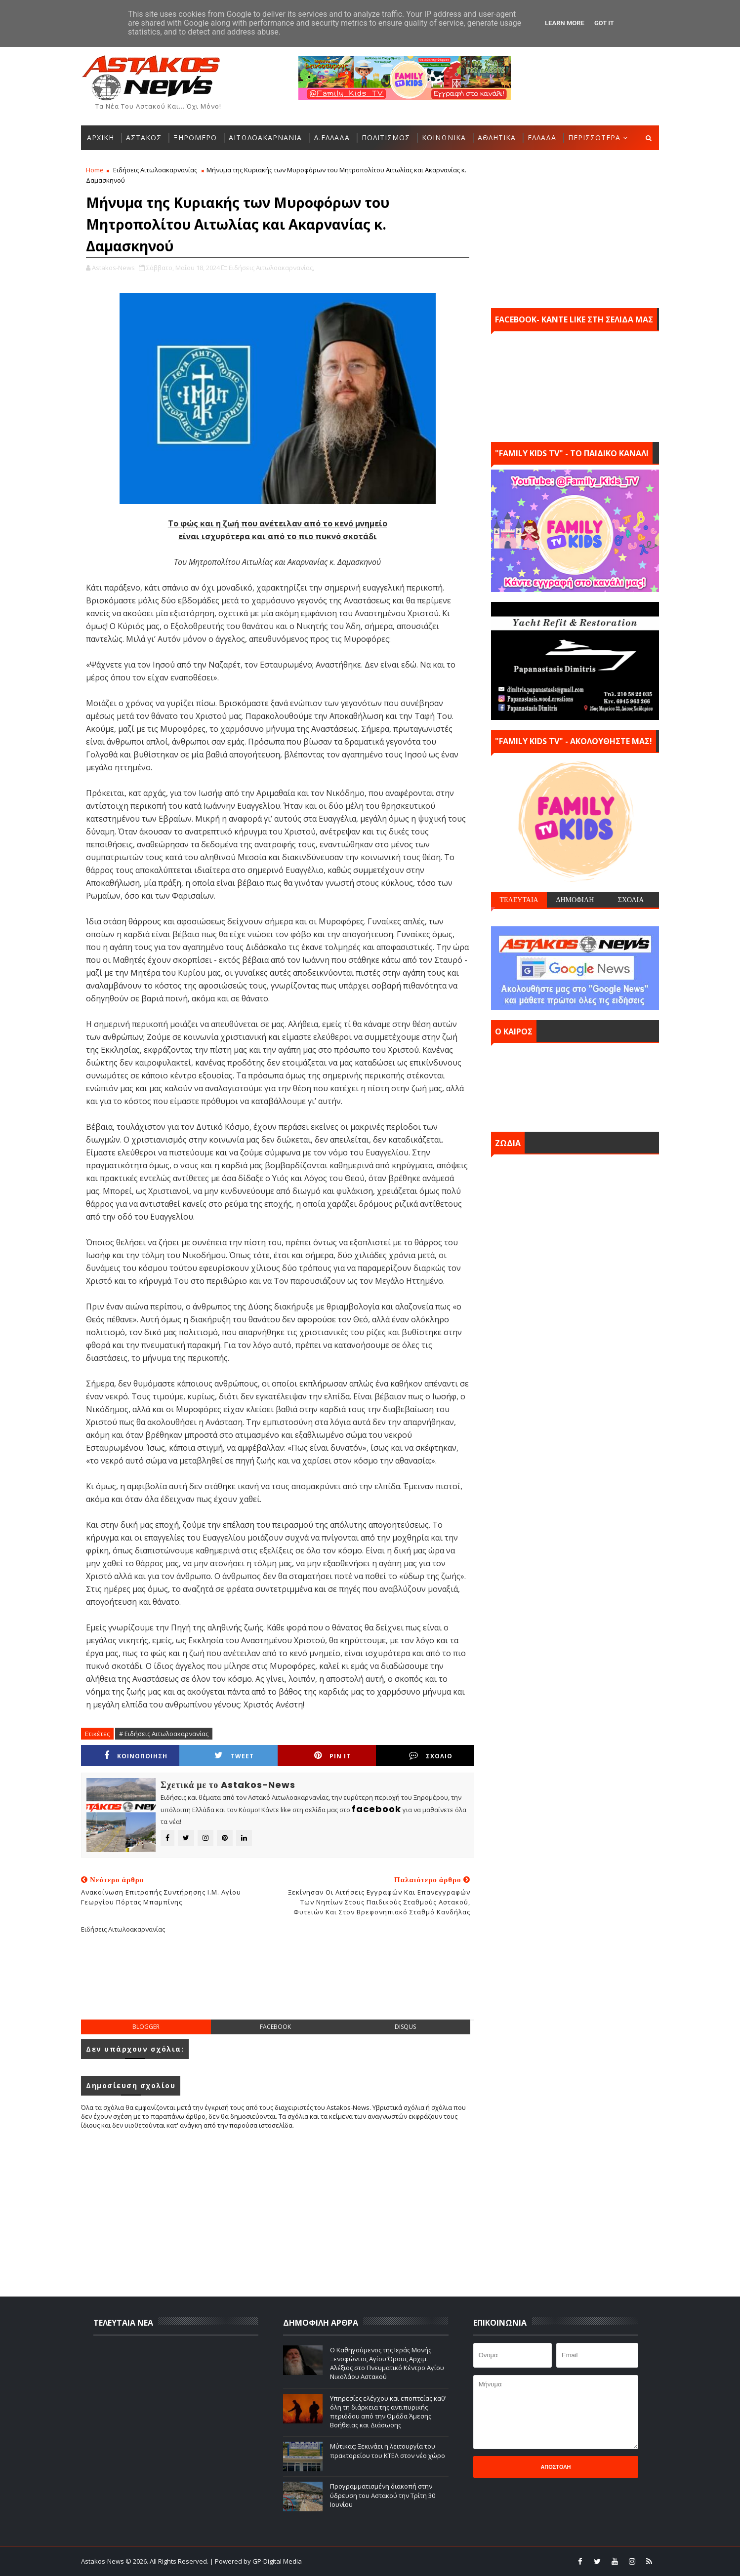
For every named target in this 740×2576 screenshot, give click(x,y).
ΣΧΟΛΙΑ (631, 900)
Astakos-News (103, 2561)
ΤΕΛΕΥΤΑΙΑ (518, 900)
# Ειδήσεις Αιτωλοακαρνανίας (163, 1733)
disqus (405, 2026)
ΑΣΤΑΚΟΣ (144, 137)
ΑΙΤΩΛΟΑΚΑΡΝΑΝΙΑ (265, 137)
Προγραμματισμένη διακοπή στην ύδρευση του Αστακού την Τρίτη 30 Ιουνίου (382, 2495)
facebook (275, 2026)
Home (95, 169)
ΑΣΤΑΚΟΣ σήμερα (575, 1085)
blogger (146, 2026)
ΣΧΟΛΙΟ (430, 1755)
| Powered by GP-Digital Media (256, 2561)
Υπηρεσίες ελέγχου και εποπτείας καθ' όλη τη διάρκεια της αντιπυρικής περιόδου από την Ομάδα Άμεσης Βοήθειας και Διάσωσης (388, 2412)
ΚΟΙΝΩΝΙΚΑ (444, 137)
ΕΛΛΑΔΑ (542, 137)
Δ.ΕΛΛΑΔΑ (332, 137)
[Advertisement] (277, 1984)
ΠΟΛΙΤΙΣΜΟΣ (386, 137)
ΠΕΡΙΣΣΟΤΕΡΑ (594, 137)
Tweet (234, 1755)
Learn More (564, 23)
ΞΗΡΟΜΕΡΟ (195, 137)
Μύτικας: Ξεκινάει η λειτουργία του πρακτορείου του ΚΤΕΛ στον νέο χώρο (387, 2450)
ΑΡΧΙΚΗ (100, 137)
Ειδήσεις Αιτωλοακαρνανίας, (271, 267)
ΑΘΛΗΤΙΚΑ (497, 137)
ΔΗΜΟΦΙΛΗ (575, 900)
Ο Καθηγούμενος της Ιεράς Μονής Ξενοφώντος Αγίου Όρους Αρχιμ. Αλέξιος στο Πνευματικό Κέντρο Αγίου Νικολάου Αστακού (387, 2363)
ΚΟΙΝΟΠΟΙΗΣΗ (135, 1755)
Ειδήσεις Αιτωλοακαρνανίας (155, 169)
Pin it (332, 1755)
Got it (604, 23)
